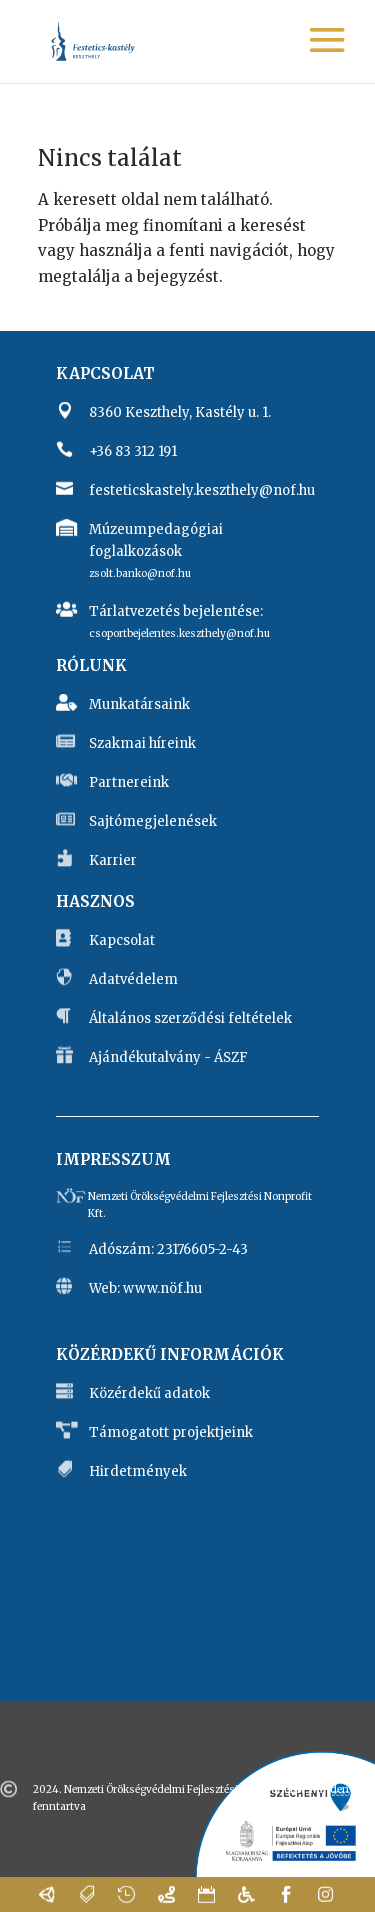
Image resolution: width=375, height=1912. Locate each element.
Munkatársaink (139, 704)
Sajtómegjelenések (153, 821)
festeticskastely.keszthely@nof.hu (202, 490)
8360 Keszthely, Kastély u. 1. (180, 412)
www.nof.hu (135, 1322)
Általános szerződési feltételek (190, 1018)
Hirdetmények (138, 1471)
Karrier (113, 860)
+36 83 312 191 (133, 451)
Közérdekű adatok (149, 1393)
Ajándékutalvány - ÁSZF (168, 1057)
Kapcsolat (122, 940)
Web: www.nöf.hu (145, 1288)
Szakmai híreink (142, 743)
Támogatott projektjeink (171, 1432)
